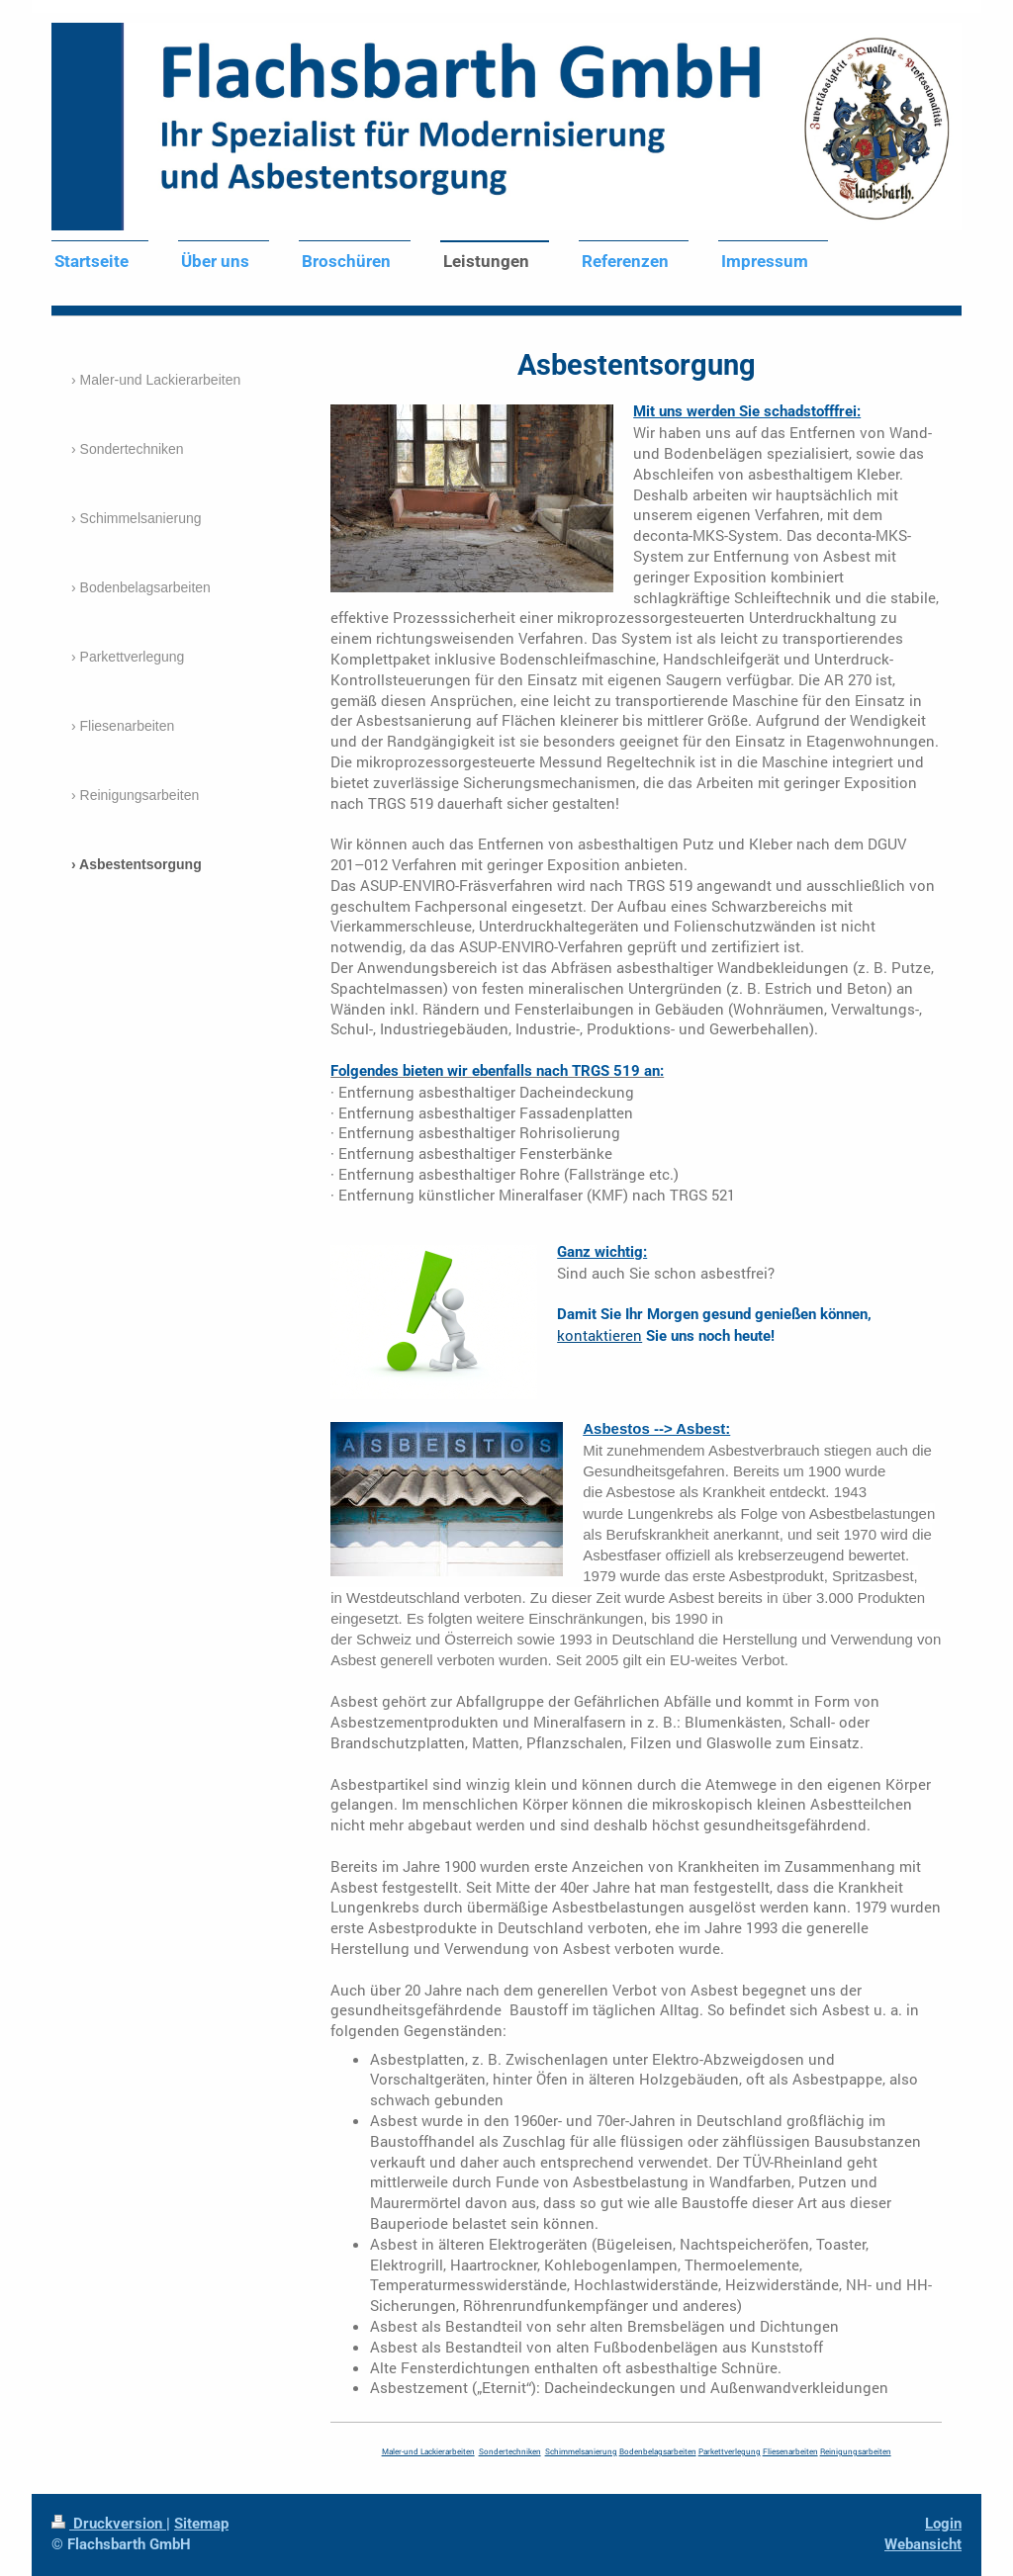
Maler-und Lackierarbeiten (428, 2451)
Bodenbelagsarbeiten (657, 2451)
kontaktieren (599, 1335)
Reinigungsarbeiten (855, 2451)
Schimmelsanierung (581, 2451)
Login (943, 2523)
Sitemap (201, 2523)
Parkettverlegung (729, 2451)
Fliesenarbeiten (790, 2451)
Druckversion (108, 2523)
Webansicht (923, 2544)
